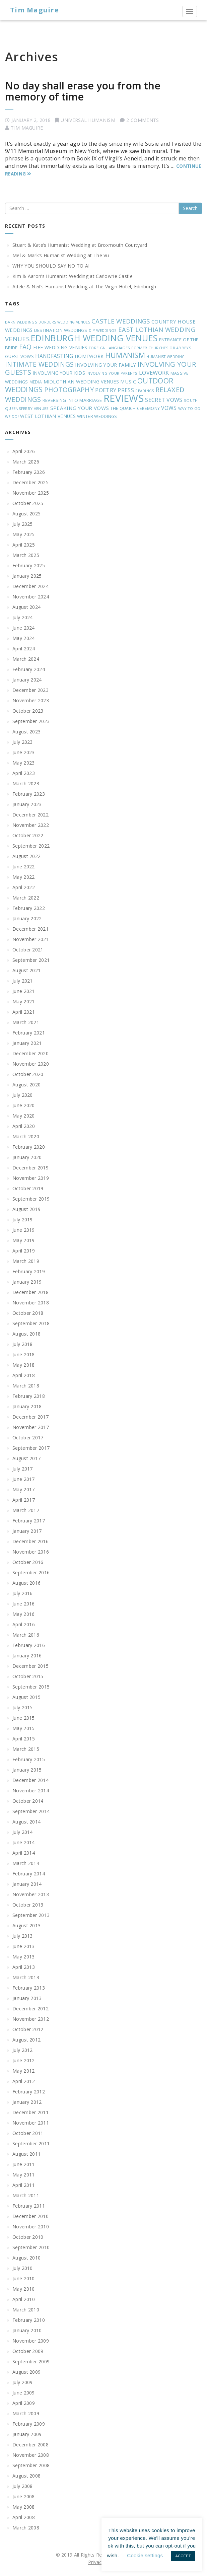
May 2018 (23, 1365)
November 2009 (30, 2341)
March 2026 (25, 461)
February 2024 (28, 669)
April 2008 (23, 2517)
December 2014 (30, 1780)
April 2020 (23, 1126)
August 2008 (26, 2476)
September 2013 (31, 1915)
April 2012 (23, 2081)
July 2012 (22, 2050)
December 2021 (30, 929)
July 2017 (22, 1468)
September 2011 (31, 2143)
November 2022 (30, 825)
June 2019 (23, 1230)
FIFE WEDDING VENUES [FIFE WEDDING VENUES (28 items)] (60, 347)
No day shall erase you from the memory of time (82, 91)
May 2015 (23, 1728)
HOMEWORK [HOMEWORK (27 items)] (89, 356)
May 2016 (23, 1614)
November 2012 (30, 2019)
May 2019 (23, 1240)
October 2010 (28, 2237)
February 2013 (28, 1988)
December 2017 (30, 1417)
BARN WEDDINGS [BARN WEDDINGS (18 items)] (21, 322)
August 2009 (26, 2372)
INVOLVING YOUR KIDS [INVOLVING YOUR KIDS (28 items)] (58, 373)
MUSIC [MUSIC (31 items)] (128, 381)
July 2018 (22, 1344)
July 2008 (22, 2486)
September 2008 (31, 2465)
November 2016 (30, 1552)
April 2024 (23, 648)
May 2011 (23, 2174)
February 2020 (28, 1147)
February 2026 (28, 472)
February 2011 (28, 2206)
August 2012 (26, 2039)
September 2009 (31, 2361)
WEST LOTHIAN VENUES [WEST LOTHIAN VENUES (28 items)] (48, 416)
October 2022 (28, 835)
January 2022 (27, 918)
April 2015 (23, 1738)
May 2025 (23, 534)
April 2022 (23, 887)
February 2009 (28, 2424)
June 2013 (23, 1946)
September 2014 (31, 1811)
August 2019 (26, 1209)
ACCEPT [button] (183, 2556)
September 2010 (31, 2247)
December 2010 (30, 2216)
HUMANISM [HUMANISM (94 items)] (125, 355)
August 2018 (26, 1334)
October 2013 (28, 1905)
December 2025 (30, 482)
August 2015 (26, 1697)
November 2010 (30, 2226)
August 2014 (26, 1821)
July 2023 (22, 742)
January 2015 (27, 1770)
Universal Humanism (88, 120)
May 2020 (23, 1116)
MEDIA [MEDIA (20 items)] (35, 381)
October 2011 (28, 2133)
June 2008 (23, 2496)
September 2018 (31, 1323)
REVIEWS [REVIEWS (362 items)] (124, 398)
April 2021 (23, 1012)
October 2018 (28, 1313)
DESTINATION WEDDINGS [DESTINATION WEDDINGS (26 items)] (60, 330)
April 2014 (23, 1853)
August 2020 (26, 1084)
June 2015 (23, 1718)
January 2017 (27, 1531)
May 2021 (23, 1001)
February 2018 (28, 1396)
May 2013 (23, 1956)
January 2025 (27, 576)
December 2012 (30, 2008)
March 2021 (25, 1022)
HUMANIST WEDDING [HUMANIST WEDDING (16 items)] (165, 356)
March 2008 (25, 2527)
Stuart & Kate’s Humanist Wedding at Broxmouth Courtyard (79, 245)
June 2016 (23, 1603)
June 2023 (23, 752)
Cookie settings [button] (145, 2555)
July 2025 (22, 524)
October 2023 (28, 711)
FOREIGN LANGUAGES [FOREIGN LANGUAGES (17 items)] (109, 347)
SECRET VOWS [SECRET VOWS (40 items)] (163, 400)
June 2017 (23, 1479)
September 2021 (31, 960)
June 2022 (23, 866)
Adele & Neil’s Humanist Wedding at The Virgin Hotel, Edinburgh (84, 286)
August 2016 (26, 1583)
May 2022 (23, 877)
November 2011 (30, 2123)
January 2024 (27, 679)
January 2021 (27, 1043)
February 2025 (28, 565)
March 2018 (25, 1385)
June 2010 (23, 2278)
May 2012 (23, 2071)
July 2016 (22, 1593)
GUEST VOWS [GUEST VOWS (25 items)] (19, 356)
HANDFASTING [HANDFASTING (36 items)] (54, 356)
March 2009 (25, 2413)
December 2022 (30, 814)
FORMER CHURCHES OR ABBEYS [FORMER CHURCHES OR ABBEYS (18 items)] (161, 347)
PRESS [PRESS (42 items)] (126, 390)
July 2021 (22, 981)
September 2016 (31, 1572)
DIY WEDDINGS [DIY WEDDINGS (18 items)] (103, 330)
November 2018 (30, 1302)
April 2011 (23, 2185)
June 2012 (23, 2060)
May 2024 (23, 638)
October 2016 (28, 1562)
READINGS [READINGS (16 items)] (144, 390)
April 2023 (23, 773)
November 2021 (30, 939)
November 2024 (30, 596)
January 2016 (27, 1655)
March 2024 (25, 659)
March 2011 (25, 2195)
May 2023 (23, 763)
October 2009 (28, 2351)
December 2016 (30, 1541)
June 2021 (23, 991)
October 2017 (28, 1437)
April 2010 (23, 2299)
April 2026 (23, 451)
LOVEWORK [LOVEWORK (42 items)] (154, 372)
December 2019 (30, 1167)
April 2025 (23, 545)
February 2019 (28, 1271)
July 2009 (22, 2382)
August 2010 (26, 2258)
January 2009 (27, 2434)
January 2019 (27, 1282)
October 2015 (28, 1676)
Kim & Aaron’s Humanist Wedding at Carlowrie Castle (72, 276)
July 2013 (22, 1936)
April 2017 (23, 1500)
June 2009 (23, 2392)
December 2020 (30, 1053)
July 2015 (22, 1707)
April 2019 (23, 1250)
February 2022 (28, 908)
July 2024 (22, 617)
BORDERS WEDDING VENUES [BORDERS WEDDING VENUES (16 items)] (64, 322)
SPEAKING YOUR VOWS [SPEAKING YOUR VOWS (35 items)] (79, 408)
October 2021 (28, 949)
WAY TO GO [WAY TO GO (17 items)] (189, 408)
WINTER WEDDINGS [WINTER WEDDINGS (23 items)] (97, 416)
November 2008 (30, 2455)
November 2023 (30, 700)
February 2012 (28, 2091)
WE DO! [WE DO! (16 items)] (12, 416)
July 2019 (22, 1219)
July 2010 (22, 2268)
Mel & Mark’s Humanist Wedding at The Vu (60, 255)
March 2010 (25, 2309)
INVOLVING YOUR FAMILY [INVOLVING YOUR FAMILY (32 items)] (105, 364)
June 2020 (23, 1105)
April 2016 (23, 1624)
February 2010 (28, 2320)
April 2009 (23, 2403)
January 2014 (27, 1884)
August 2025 (26, 513)
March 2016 (25, 1635)
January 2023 (27, 804)
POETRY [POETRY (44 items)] (105, 390)
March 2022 (25, 898)
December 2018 (30, 1292)
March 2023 (25, 783)
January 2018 (27, 1406)
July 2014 (22, 1832)
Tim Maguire (34, 9)
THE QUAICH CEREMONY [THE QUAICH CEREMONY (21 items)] (135, 408)
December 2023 (30, 690)
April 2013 (23, 1967)
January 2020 (27, 1157)
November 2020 (30, 1064)
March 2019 (25, 1261)
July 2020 (22, 1095)
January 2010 (27, 2330)
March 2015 (25, 1749)
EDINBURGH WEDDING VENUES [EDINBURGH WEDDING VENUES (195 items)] (94, 338)
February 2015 (28, 1759)
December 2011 (30, 2112)
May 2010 (23, 2289)
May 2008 (23, 2507)
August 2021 (26, 970)
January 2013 (27, 1998)
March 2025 (25, 555)
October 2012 (28, 2029)
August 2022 (26, 856)
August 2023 (26, 731)
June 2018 (23, 1354)
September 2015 (31, 1687)
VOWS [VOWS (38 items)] (169, 408)
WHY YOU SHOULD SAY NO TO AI (50, 266)
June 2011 (23, 2164)
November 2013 (30, 1894)
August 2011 (26, 2154)
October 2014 (28, 1801)
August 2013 (26, 1925)
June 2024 (23, 628)
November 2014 (30, 1790)
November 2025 (30, 493)
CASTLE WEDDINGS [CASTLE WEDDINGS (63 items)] (120, 321)
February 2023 (28, 794)
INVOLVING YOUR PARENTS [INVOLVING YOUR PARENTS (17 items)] (112, 373)
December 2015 (30, 1666)
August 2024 (26, 607)
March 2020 (25, 1136)
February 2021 (28, 1032)
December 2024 (30, 586)
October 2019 (28, 1188)
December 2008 (30, 2444)
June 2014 (23, 1842)
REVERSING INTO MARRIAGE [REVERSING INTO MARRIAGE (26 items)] (72, 400)
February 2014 (28, 1873)
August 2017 (26, 1458)
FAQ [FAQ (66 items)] (25, 347)
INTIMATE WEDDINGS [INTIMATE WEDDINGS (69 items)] (39, 364)
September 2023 (31, 721)
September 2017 (31, 1448)
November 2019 (30, 1178)
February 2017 (28, 1520)
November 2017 (30, 1427)
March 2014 (25, 1863)
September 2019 (31, 1199)
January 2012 (27, 2102)
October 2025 (28, 503)
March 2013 (25, 1977)
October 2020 (28, 1074)
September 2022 (31, 846)
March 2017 (25, 1510)
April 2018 (23, 1375)
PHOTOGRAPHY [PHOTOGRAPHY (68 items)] (69, 389)
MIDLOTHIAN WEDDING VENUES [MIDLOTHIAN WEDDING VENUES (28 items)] (81, 381)
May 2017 (23, 1489)
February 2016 (28, 1645)
